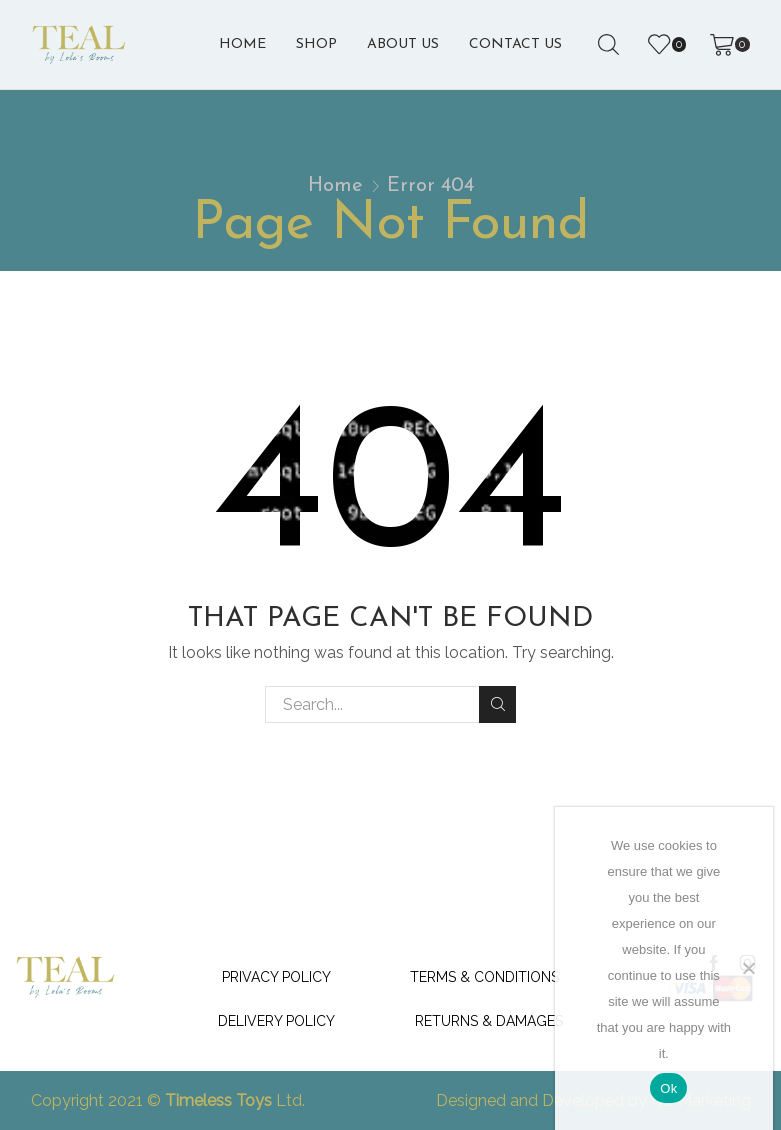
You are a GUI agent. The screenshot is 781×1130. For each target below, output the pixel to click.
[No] (748, 968)
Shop (316, 44)
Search (497, 704)
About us (403, 44)
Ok (668, 1088)
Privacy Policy (276, 977)
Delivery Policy (276, 1021)
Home (242, 44)
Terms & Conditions (484, 977)
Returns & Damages (489, 1021)
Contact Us (515, 44)
